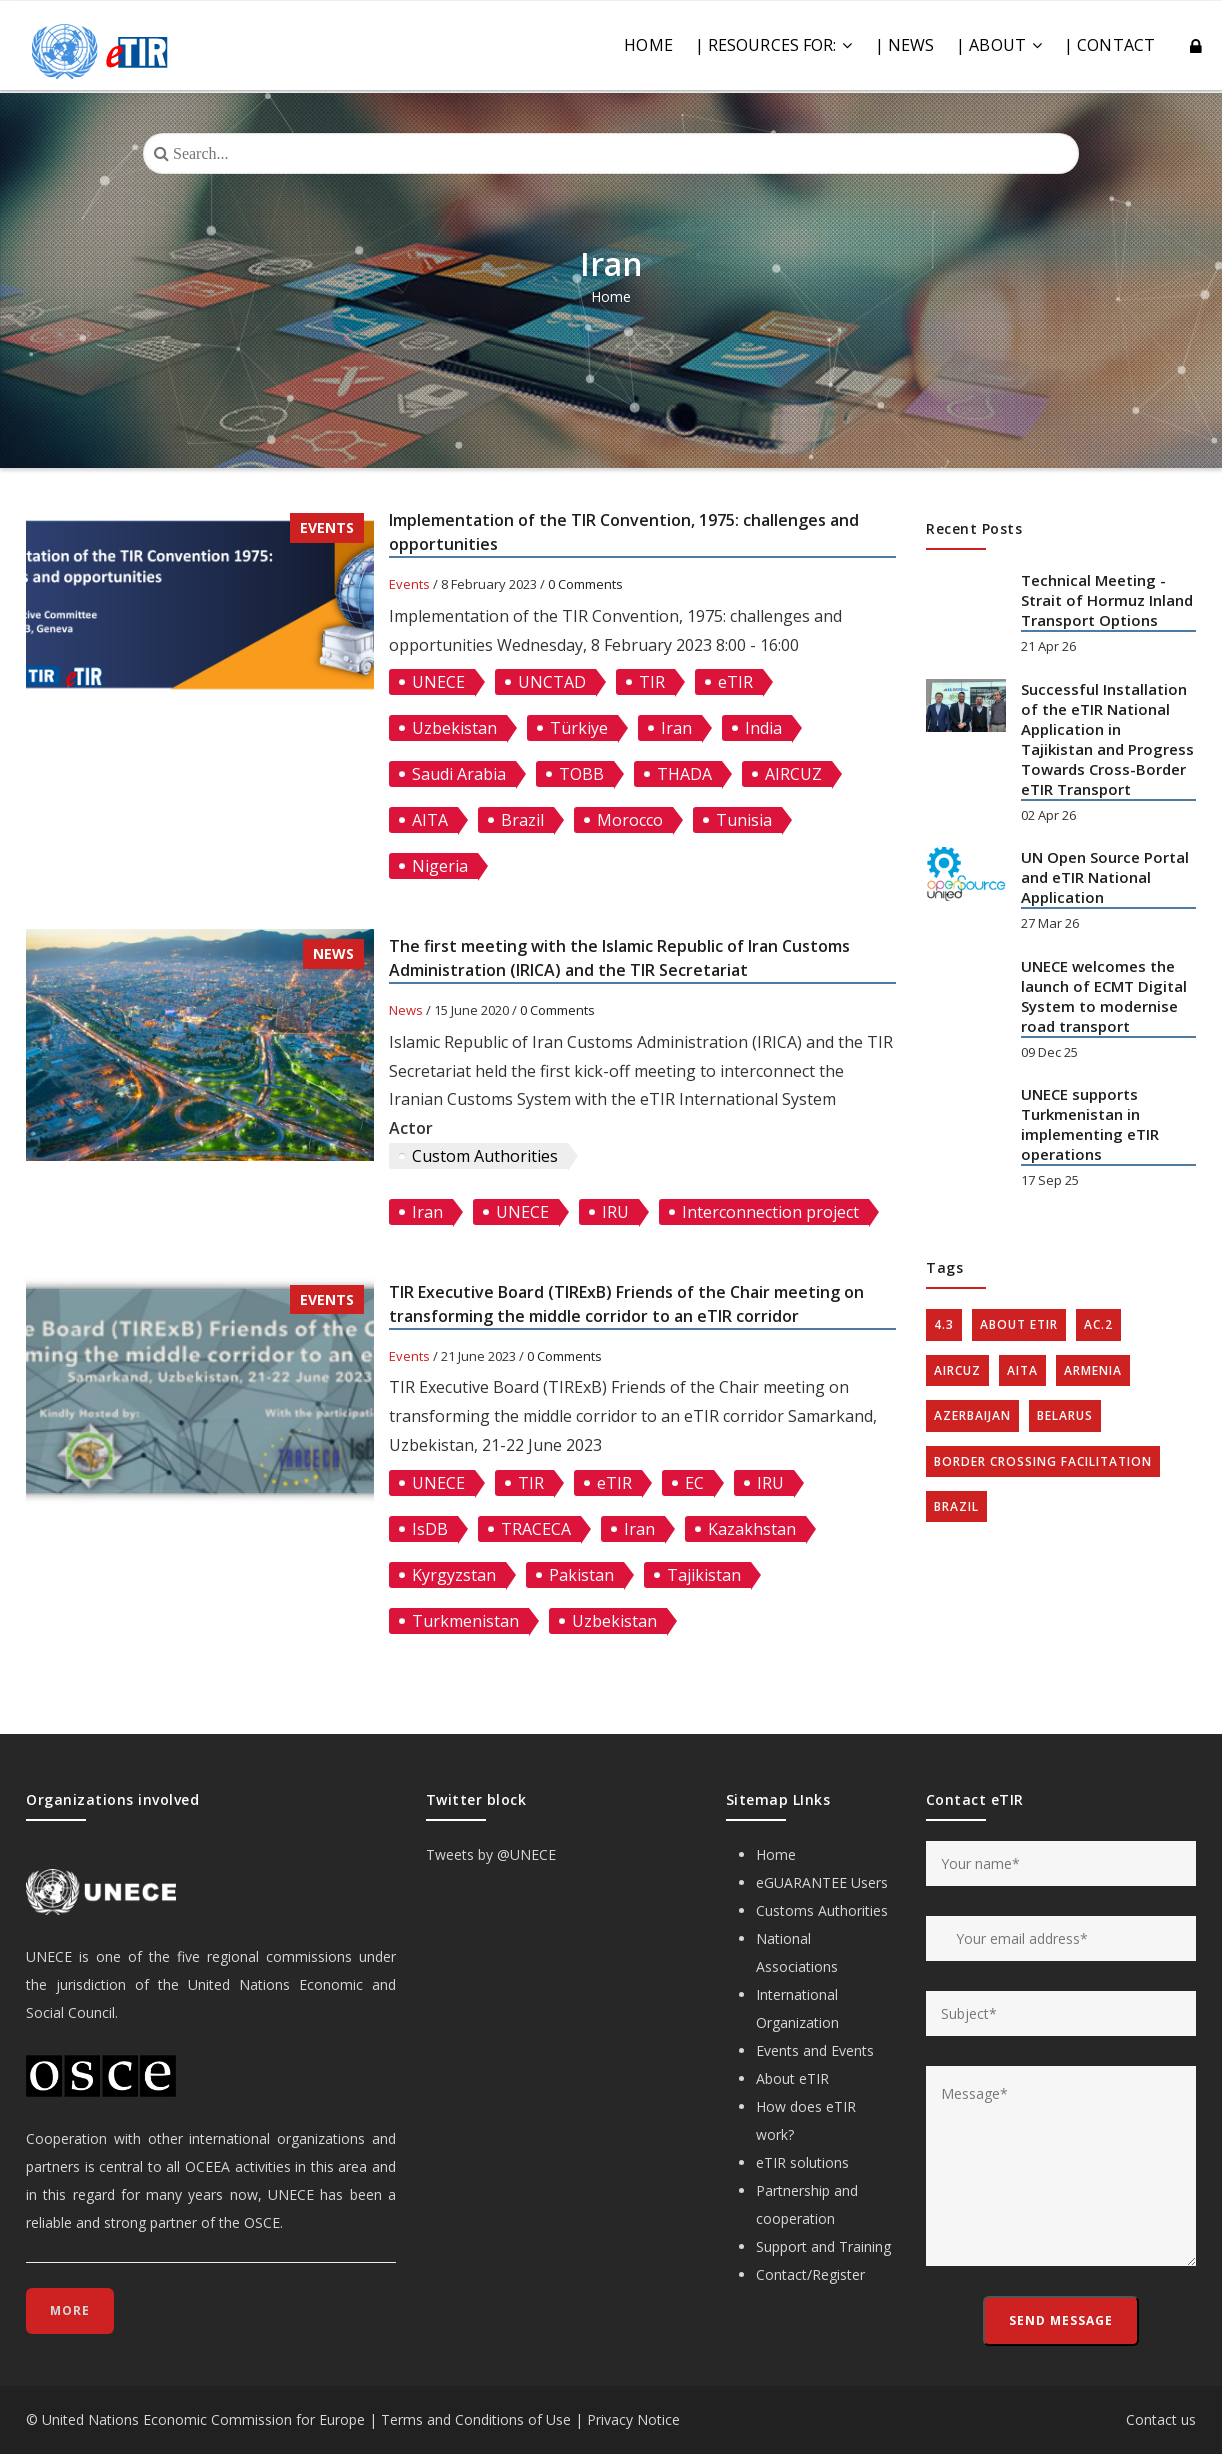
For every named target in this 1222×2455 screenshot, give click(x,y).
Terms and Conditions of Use (476, 2419)
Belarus (1065, 1415)
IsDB (430, 1529)
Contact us (1161, 2419)
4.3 (944, 1324)
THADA (684, 774)
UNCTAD (552, 682)
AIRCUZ (793, 774)
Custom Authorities (485, 1156)
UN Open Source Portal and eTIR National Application (1105, 877)
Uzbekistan (454, 728)
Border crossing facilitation (1043, 1461)
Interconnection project (770, 1212)
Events (327, 527)
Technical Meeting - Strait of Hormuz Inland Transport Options (1107, 600)
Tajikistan (704, 1575)
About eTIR (792, 2078)
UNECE (438, 682)
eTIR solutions (802, 2162)
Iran (676, 728)
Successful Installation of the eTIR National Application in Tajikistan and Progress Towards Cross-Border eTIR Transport (1107, 739)
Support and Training (823, 2246)
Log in (1197, 47)
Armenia (1093, 1370)
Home (648, 45)
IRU (615, 1212)
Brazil (522, 820)
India (763, 728)
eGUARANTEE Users (822, 1882)
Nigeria (440, 866)
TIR (652, 682)
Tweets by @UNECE (491, 1854)
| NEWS (905, 45)
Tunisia (744, 820)
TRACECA (536, 1529)
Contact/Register (810, 2274)
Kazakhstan (752, 1529)
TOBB (581, 774)
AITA (430, 820)
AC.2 (1098, 1324)
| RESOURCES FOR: (774, 45)
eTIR (735, 682)
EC (694, 1483)
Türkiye (579, 728)
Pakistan (581, 1575)
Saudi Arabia (459, 774)
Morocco (630, 820)
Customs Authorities (822, 1910)
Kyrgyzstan (454, 1575)
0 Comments (585, 584)
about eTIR (1019, 1324)
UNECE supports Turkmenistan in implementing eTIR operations (1090, 1124)
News (333, 953)
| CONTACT (1109, 45)
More (70, 2310)
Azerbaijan (972, 1415)
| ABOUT (999, 45)
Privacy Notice (633, 2419)
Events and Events (815, 2050)
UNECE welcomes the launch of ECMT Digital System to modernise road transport (1104, 996)
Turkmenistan (465, 1621)
